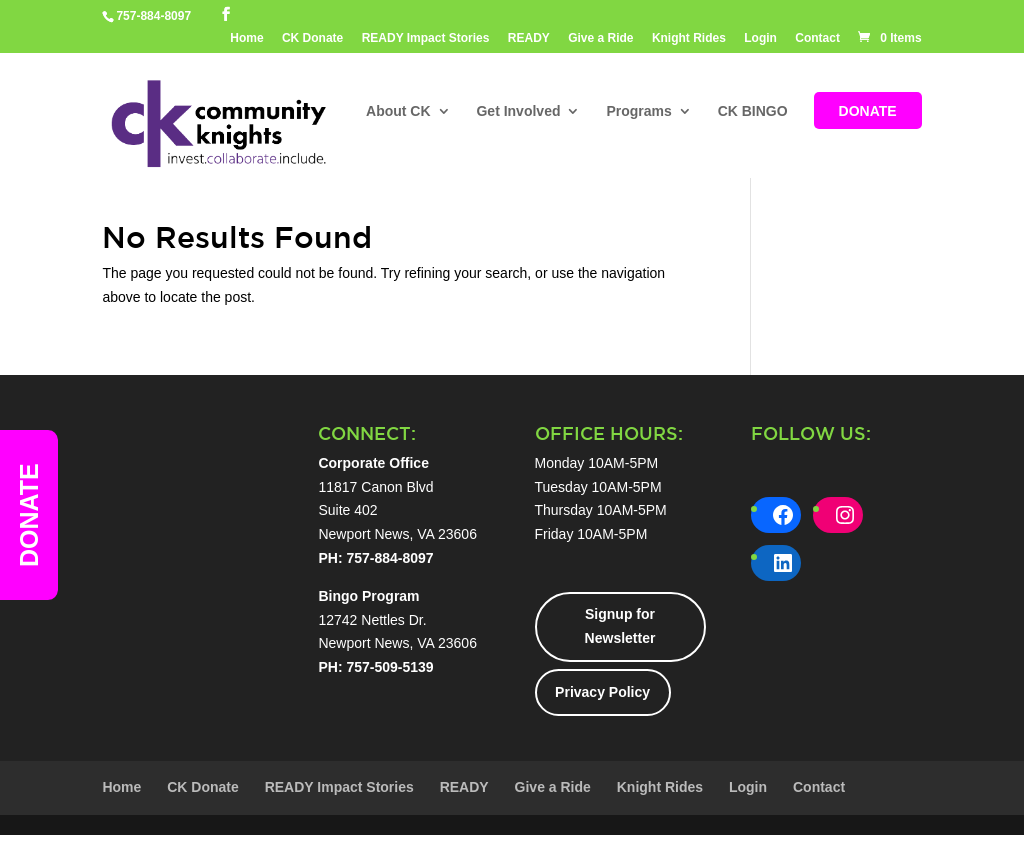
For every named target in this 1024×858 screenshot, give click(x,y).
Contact (817, 38)
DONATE (868, 111)
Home (246, 38)
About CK (398, 111)
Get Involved (518, 111)
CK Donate (312, 38)
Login (760, 38)
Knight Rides (689, 38)
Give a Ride (600, 38)
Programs (638, 111)
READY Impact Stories (426, 38)
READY (529, 38)
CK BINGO (753, 111)
